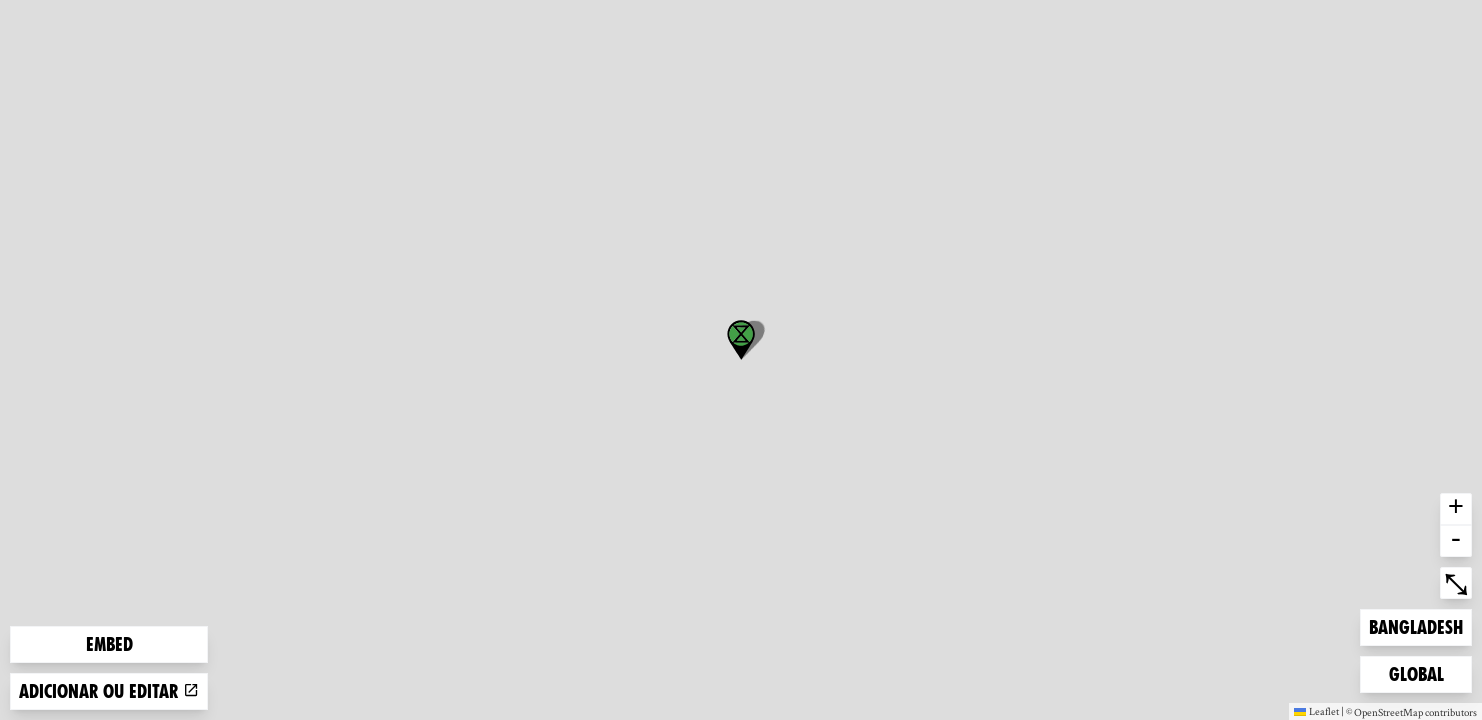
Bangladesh (1415, 625)
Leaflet (1316, 711)
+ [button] (1456, 509)
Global (1421, 672)
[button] (741, 340)
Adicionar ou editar (109, 691)
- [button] (1456, 541)
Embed (109, 644)
